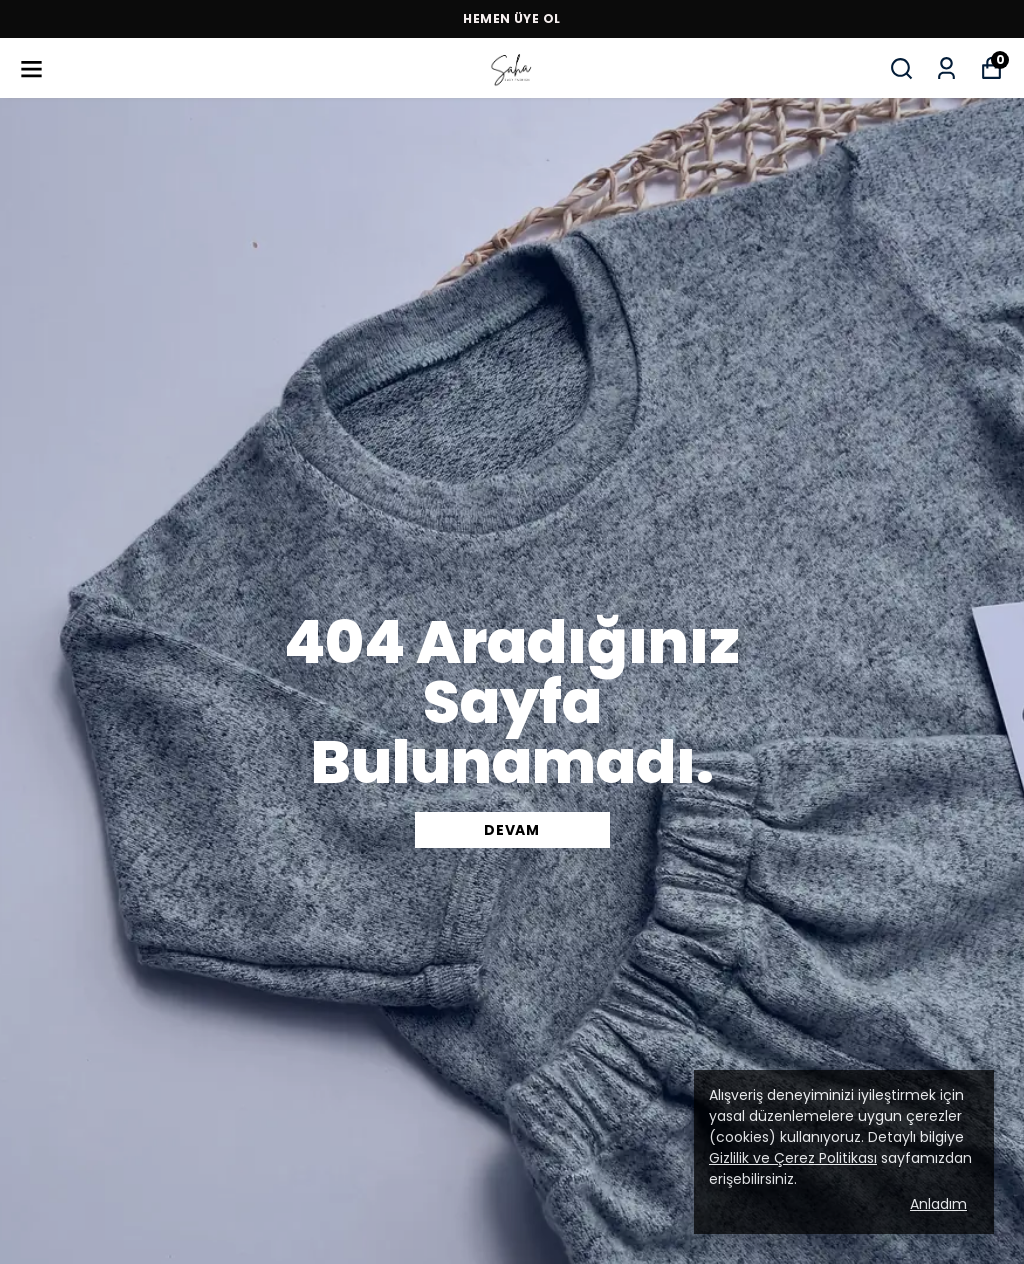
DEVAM (512, 830)
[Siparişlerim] (946, 68)
